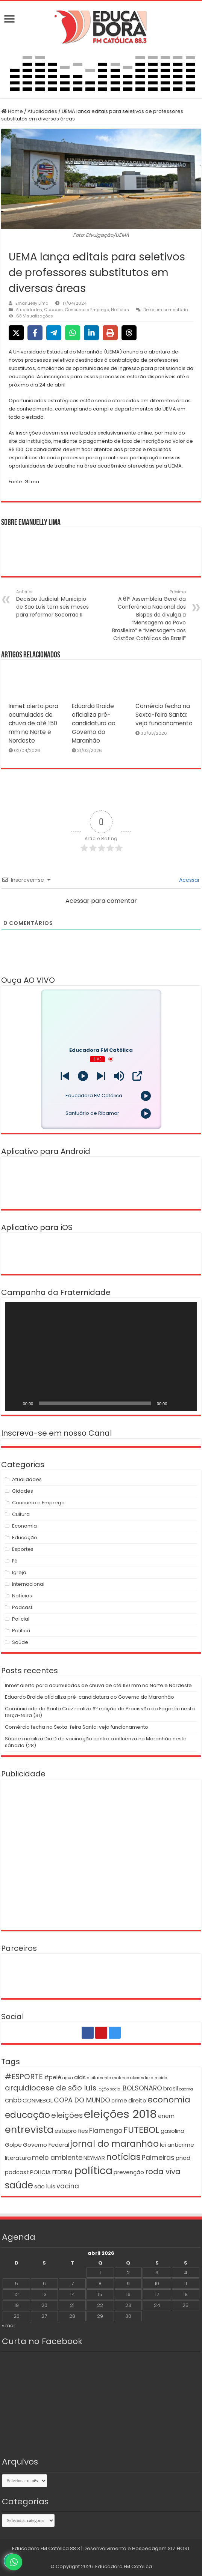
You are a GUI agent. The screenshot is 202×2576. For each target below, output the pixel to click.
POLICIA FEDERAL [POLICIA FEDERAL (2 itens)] (51, 2172)
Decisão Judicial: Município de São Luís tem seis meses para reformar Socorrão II (54, 603)
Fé (15, 1560)
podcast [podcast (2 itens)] (17, 2172)
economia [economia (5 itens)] (168, 2099)
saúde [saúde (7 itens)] (19, 2185)
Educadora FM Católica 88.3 (46, 2548)
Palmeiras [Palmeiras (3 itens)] (158, 2157)
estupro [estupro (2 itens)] (66, 2131)
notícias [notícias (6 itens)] (123, 2156)
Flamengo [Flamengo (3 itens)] (105, 2130)
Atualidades (42, 111)
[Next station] (65, 1076)
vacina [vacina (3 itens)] (67, 2186)
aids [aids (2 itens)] (80, 2077)
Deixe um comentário (165, 310)
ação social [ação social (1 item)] (110, 2089)
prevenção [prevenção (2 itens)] (129, 2172)
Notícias (120, 310)
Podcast (22, 1607)
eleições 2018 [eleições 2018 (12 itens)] (120, 2114)
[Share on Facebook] (35, 332)
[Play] (83, 1076)
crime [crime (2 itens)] (119, 2100)
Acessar (189, 880)
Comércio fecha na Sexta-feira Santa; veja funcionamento (164, 714)
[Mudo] (175, 1403)
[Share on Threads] (129, 332)
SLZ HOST (179, 2548)
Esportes (22, 1549)
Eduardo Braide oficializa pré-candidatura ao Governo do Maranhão (93, 723)
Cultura (21, 1514)
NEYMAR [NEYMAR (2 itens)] (94, 2158)
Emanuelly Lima (32, 303)
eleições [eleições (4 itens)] (67, 2115)
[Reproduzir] (14, 1403)
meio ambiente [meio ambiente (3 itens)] (57, 2157)
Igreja (19, 1572)
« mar (8, 2325)
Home (12, 111)
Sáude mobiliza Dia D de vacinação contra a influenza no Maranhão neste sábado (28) (96, 1742)
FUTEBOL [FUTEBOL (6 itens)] (141, 2129)
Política (21, 1630)
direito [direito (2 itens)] (137, 2100)
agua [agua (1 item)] (67, 2078)
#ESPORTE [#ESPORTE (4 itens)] (24, 2076)
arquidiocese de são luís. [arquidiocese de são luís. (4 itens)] (51, 2088)
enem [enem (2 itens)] (166, 2116)
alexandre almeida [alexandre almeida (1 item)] (148, 2078)
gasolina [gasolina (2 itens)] (172, 2131)
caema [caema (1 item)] (186, 2089)
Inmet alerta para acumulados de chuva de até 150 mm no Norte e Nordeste (33, 723)
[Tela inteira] (187, 1403)
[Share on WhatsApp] (72, 332)
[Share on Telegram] (53, 332)
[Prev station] (101, 1076)
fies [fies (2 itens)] (83, 2131)
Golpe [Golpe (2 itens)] (13, 2145)
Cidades (53, 310)
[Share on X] (16, 332)
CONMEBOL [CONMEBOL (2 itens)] (38, 2100)
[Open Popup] (137, 1076)
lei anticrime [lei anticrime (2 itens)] (177, 2145)
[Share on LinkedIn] (91, 332)
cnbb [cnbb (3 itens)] (13, 2100)
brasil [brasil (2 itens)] (170, 2088)
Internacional (28, 1584)
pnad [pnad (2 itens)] (183, 2158)
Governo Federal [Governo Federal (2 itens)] (46, 2145)
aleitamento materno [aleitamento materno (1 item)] (108, 2078)
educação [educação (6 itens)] (27, 2114)
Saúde (20, 1642)
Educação (24, 1537)
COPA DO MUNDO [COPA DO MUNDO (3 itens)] (82, 2100)
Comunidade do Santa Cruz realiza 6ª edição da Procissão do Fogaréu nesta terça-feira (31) (100, 1712)
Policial (20, 1619)
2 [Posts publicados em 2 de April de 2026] (128, 2272)
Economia (24, 1525)
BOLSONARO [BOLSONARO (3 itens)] (142, 2088)
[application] (101, 1356)
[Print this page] (110, 332)
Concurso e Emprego (87, 310)
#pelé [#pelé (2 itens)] (52, 2077)
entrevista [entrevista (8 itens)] (29, 2129)
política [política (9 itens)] (93, 2170)
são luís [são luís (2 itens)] (44, 2186)
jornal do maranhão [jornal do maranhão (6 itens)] (114, 2143)
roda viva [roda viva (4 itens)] (163, 2171)
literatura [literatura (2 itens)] (18, 2158)
